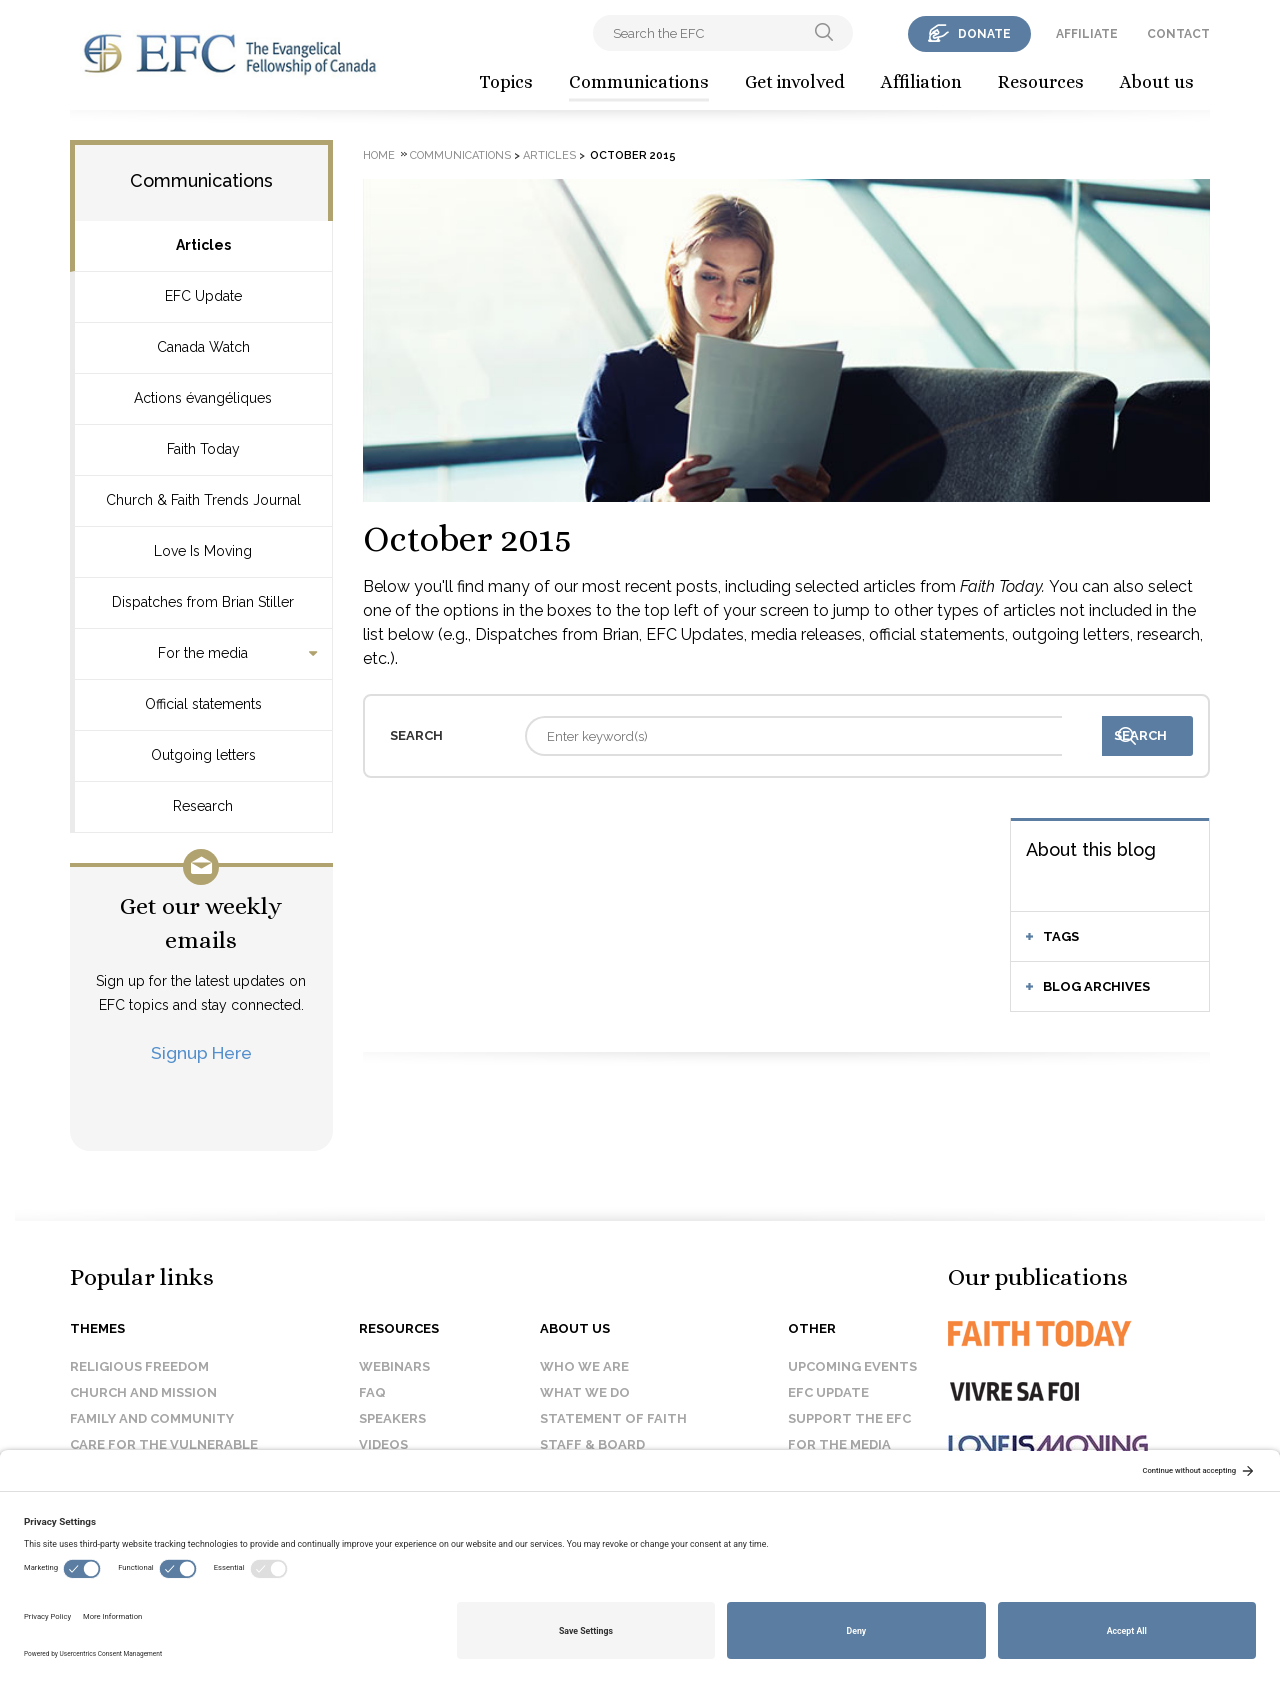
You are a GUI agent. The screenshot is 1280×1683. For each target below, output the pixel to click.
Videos (383, 1444)
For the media (203, 653)
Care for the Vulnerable (164, 1444)
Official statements (203, 704)
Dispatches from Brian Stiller (203, 602)
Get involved (795, 82)
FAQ (372, 1392)
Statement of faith (613, 1418)
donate (984, 34)
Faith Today (203, 449)
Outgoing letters (203, 755)
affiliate (1087, 34)
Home (379, 155)
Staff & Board (592, 1444)
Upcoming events (852, 1366)
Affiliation (921, 82)
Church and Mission (143, 1392)
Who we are (584, 1366)
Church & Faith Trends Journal (203, 500)
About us (1157, 82)
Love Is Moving (203, 551)
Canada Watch (203, 347)
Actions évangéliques (203, 398)
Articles (203, 245)
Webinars (394, 1366)
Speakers (392, 1418)
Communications (639, 82)
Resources (1041, 82)
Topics (506, 82)
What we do (585, 1392)
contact (1178, 34)
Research (203, 806)
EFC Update (203, 296)
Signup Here (201, 1052)
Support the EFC (849, 1418)
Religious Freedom (139, 1366)
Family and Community (152, 1418)
